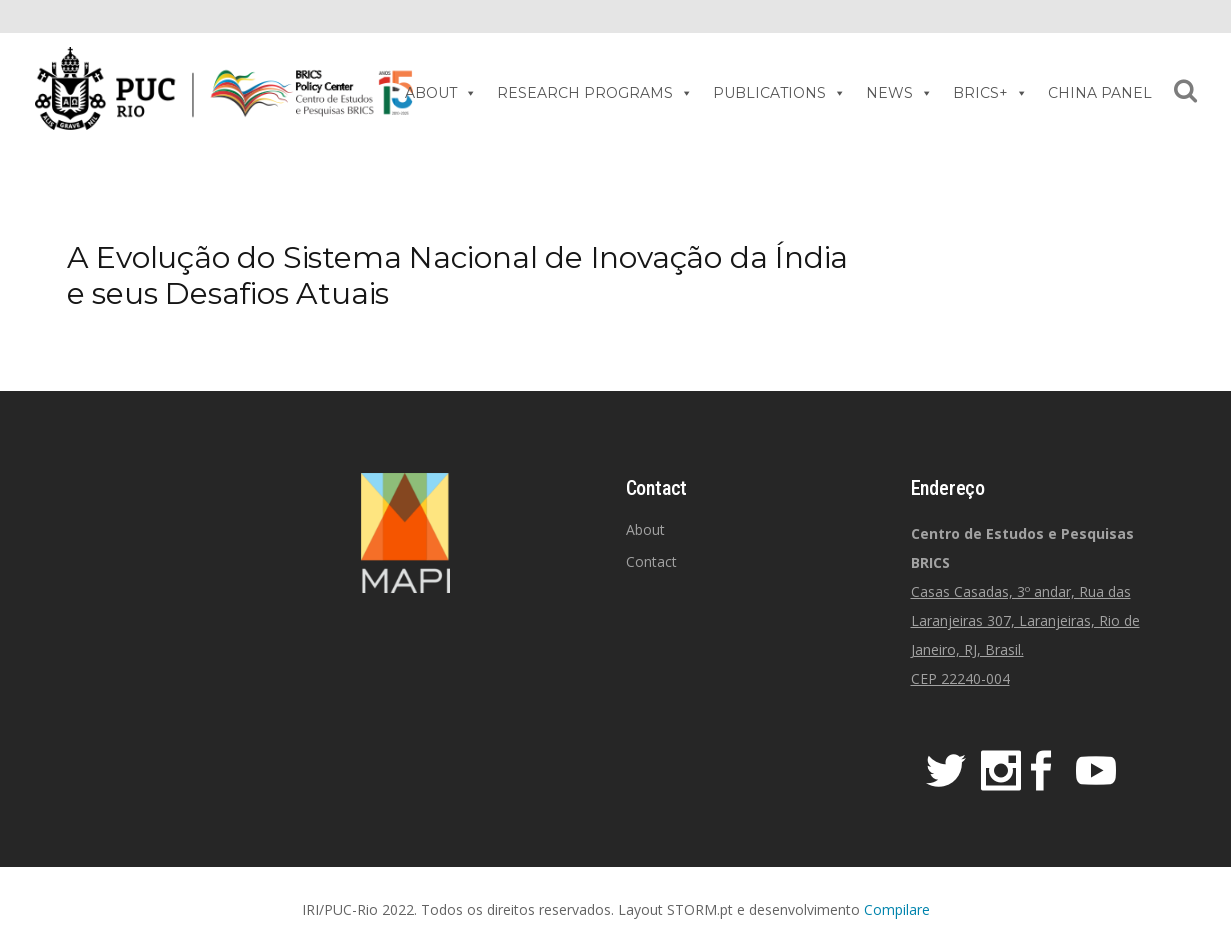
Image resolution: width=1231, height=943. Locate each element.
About (645, 529)
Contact (651, 561)
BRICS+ (990, 93)
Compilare (897, 909)
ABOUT (441, 93)
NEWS (899, 93)
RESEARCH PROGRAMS (595, 93)
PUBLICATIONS (779, 93)
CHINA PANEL (1100, 93)
